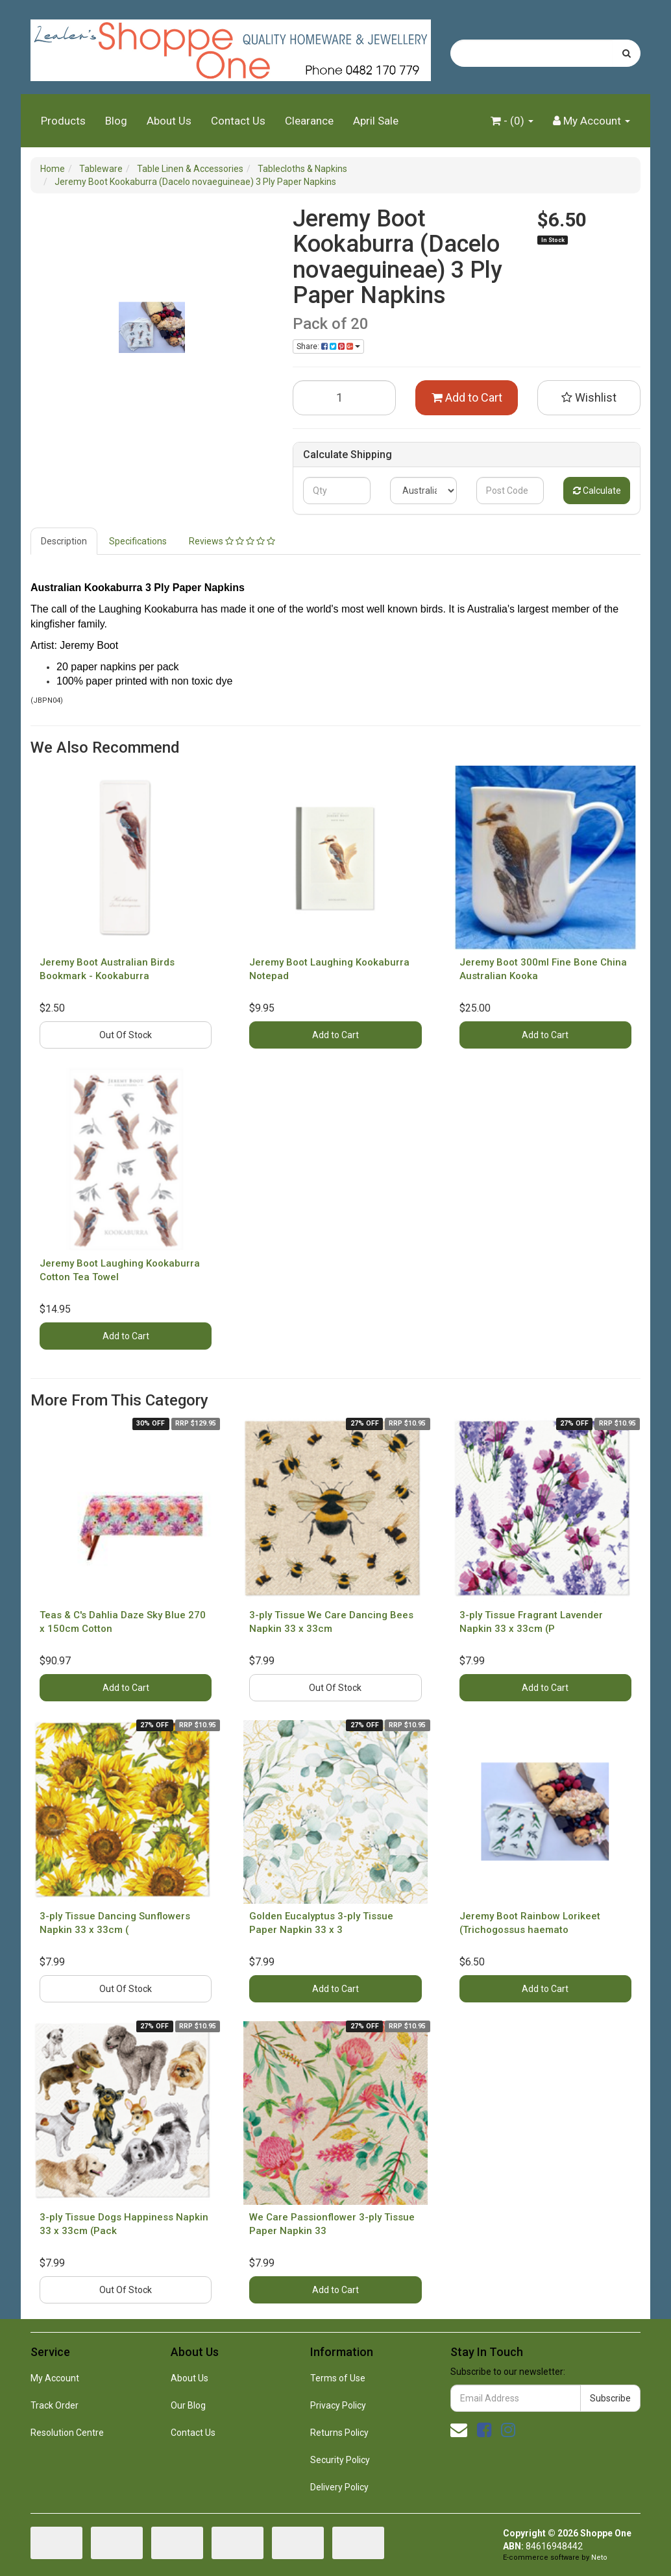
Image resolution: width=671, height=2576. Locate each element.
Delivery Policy (339, 2487)
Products (63, 120)
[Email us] (458, 2430)
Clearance (309, 120)
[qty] (336, 490)
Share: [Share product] (328, 346)
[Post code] (509, 490)
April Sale (375, 120)
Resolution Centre (67, 2432)
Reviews (232, 541)
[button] (588, 397)
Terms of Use (337, 2378)
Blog (116, 120)
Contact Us (238, 120)
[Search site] (626, 53)
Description (64, 541)
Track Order (54, 2405)
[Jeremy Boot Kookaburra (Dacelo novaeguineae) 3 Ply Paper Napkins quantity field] (344, 397)
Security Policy (340, 2460)
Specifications (138, 541)
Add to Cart (467, 397)
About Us (169, 120)
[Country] (423, 490)
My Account (54, 2378)
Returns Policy (339, 2432)
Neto (599, 2557)
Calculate (597, 490)
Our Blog (188, 2405)
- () (512, 120)
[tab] (64, 541)
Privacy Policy (338, 2405)
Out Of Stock (125, 1035)
